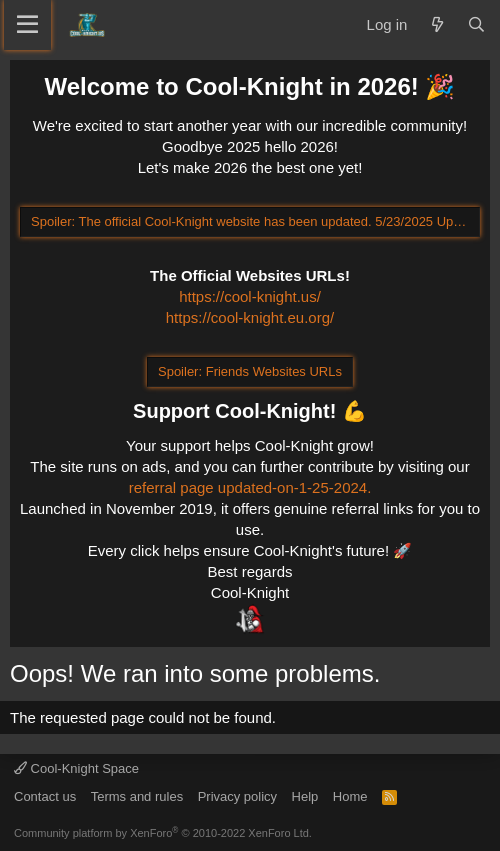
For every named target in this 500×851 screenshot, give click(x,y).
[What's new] (436, 24)
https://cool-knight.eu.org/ (250, 317)
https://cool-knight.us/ (250, 296)
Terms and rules (137, 796)
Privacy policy (237, 796)
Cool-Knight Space (76, 768)
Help (305, 796)
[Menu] (27, 25)
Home (350, 796)
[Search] (476, 24)
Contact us (45, 796)
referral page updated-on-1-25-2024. (250, 487)
